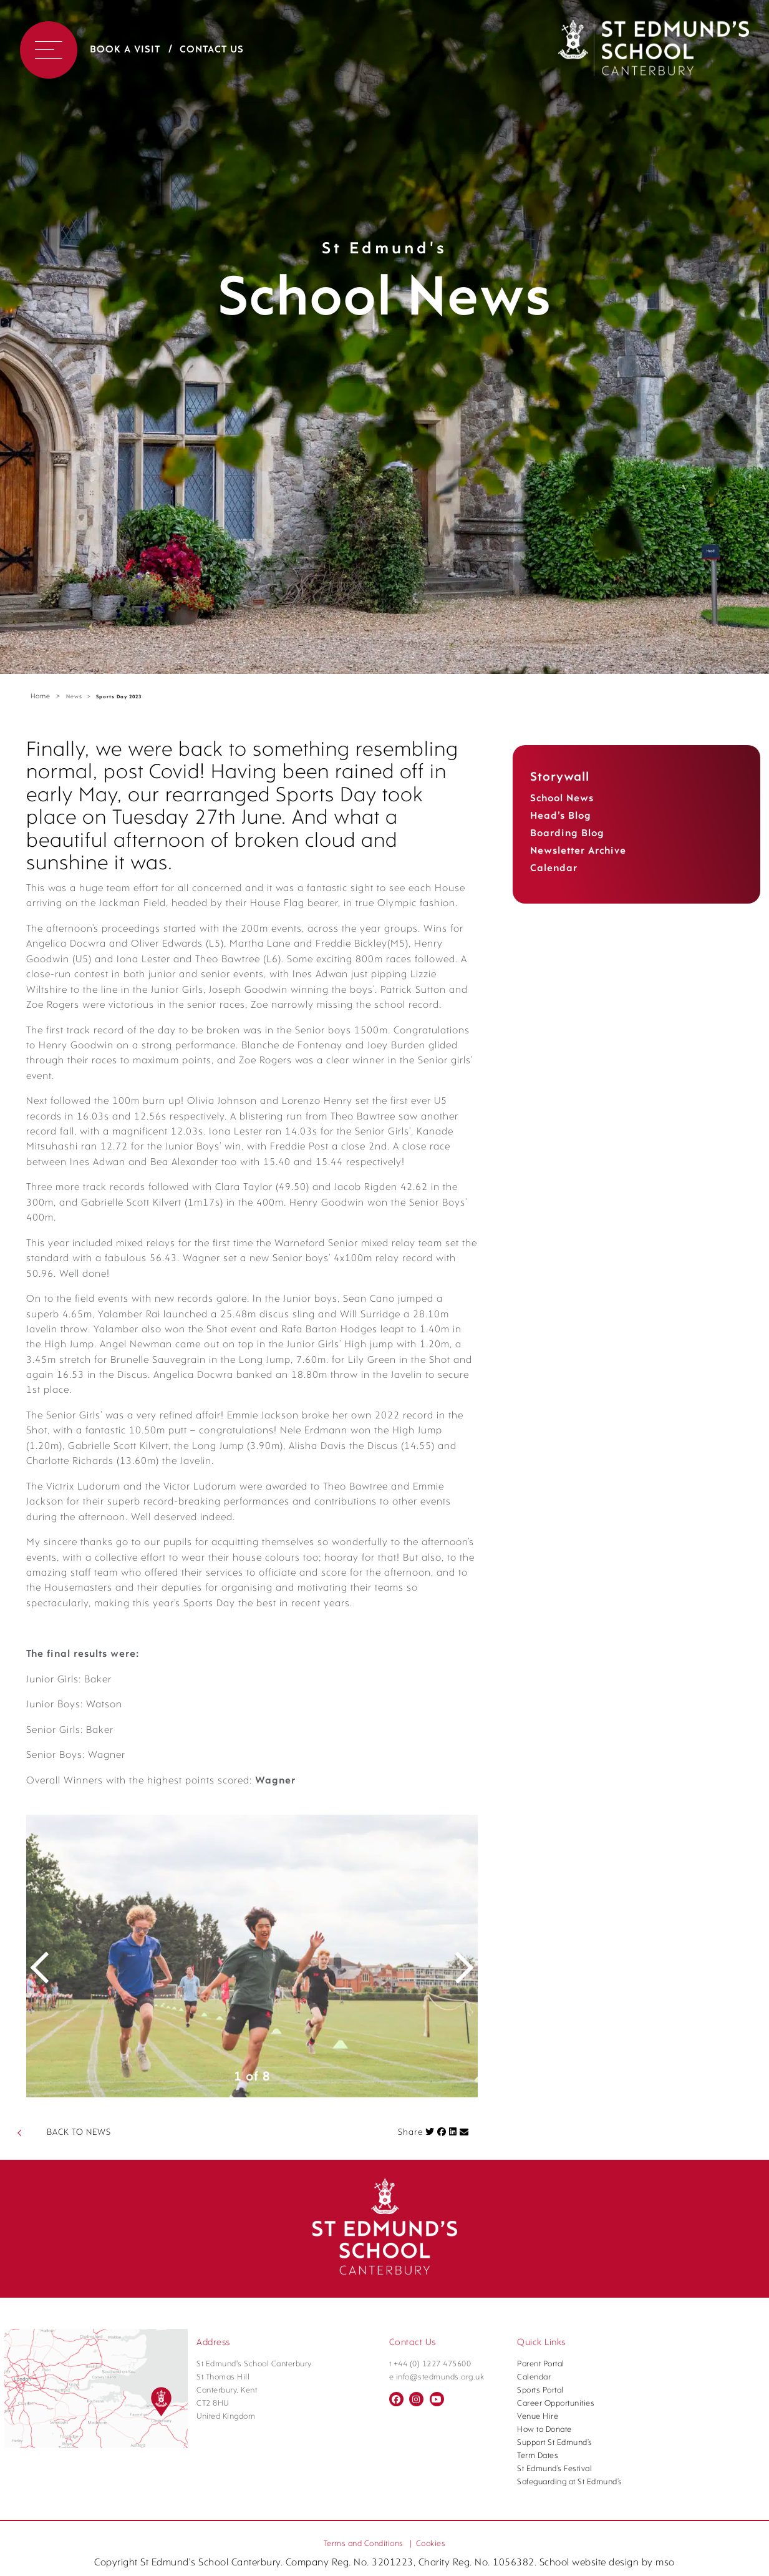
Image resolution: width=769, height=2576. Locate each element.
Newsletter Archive (578, 851)
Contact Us (212, 50)
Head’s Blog (560, 816)
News (74, 697)
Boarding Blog (567, 834)
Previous (48, 2120)
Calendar (554, 869)
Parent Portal (540, 2528)
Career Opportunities (555, 2568)
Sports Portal (540, 2554)
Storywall (559, 777)
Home (41, 696)
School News (562, 799)
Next (456, 2120)
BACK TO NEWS (79, 2296)
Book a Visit (125, 50)
